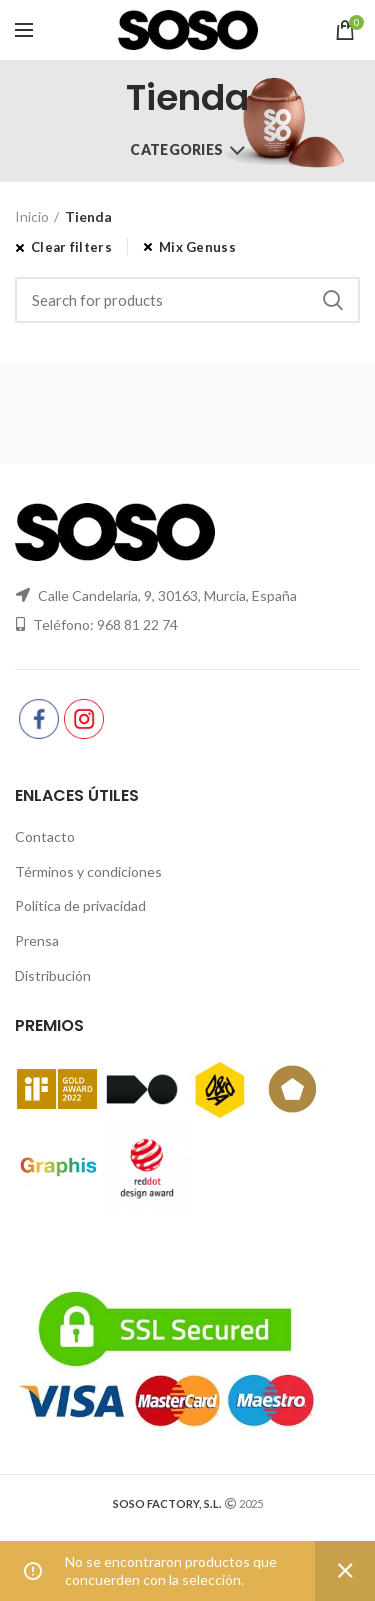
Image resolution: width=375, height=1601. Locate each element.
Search (333, 300)
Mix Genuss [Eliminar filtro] (197, 247)
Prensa (37, 940)
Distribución (53, 975)
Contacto (45, 836)
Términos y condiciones (88, 871)
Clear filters (71, 247)
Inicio (32, 216)
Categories (176, 149)
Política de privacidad (80, 905)
